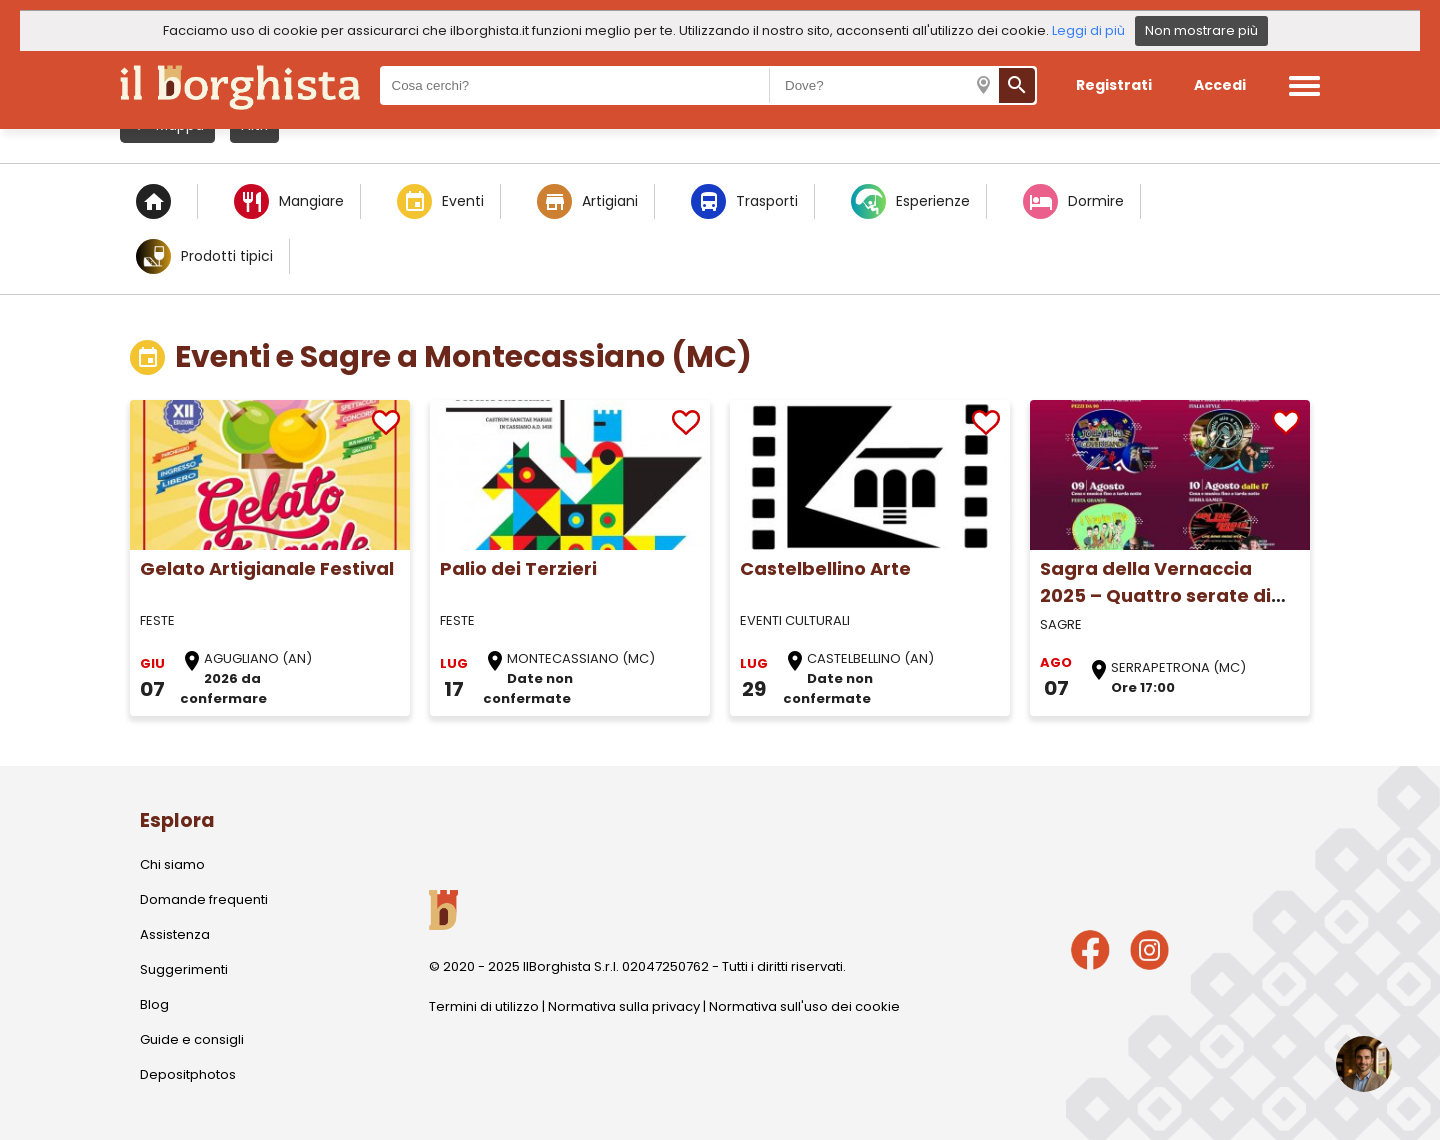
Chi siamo (172, 864)
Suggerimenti (184, 969)
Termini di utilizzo (484, 1006)
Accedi (1220, 85)
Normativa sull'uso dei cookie (804, 1006)
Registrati (1114, 85)
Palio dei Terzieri (518, 568)
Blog (154, 1004)
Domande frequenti (204, 899)
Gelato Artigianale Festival (267, 568)
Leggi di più (1088, 30)
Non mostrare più (1201, 30)
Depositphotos (188, 1074)
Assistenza (175, 934)
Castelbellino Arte (825, 568)
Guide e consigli (192, 1039)
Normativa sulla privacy (624, 1006)
